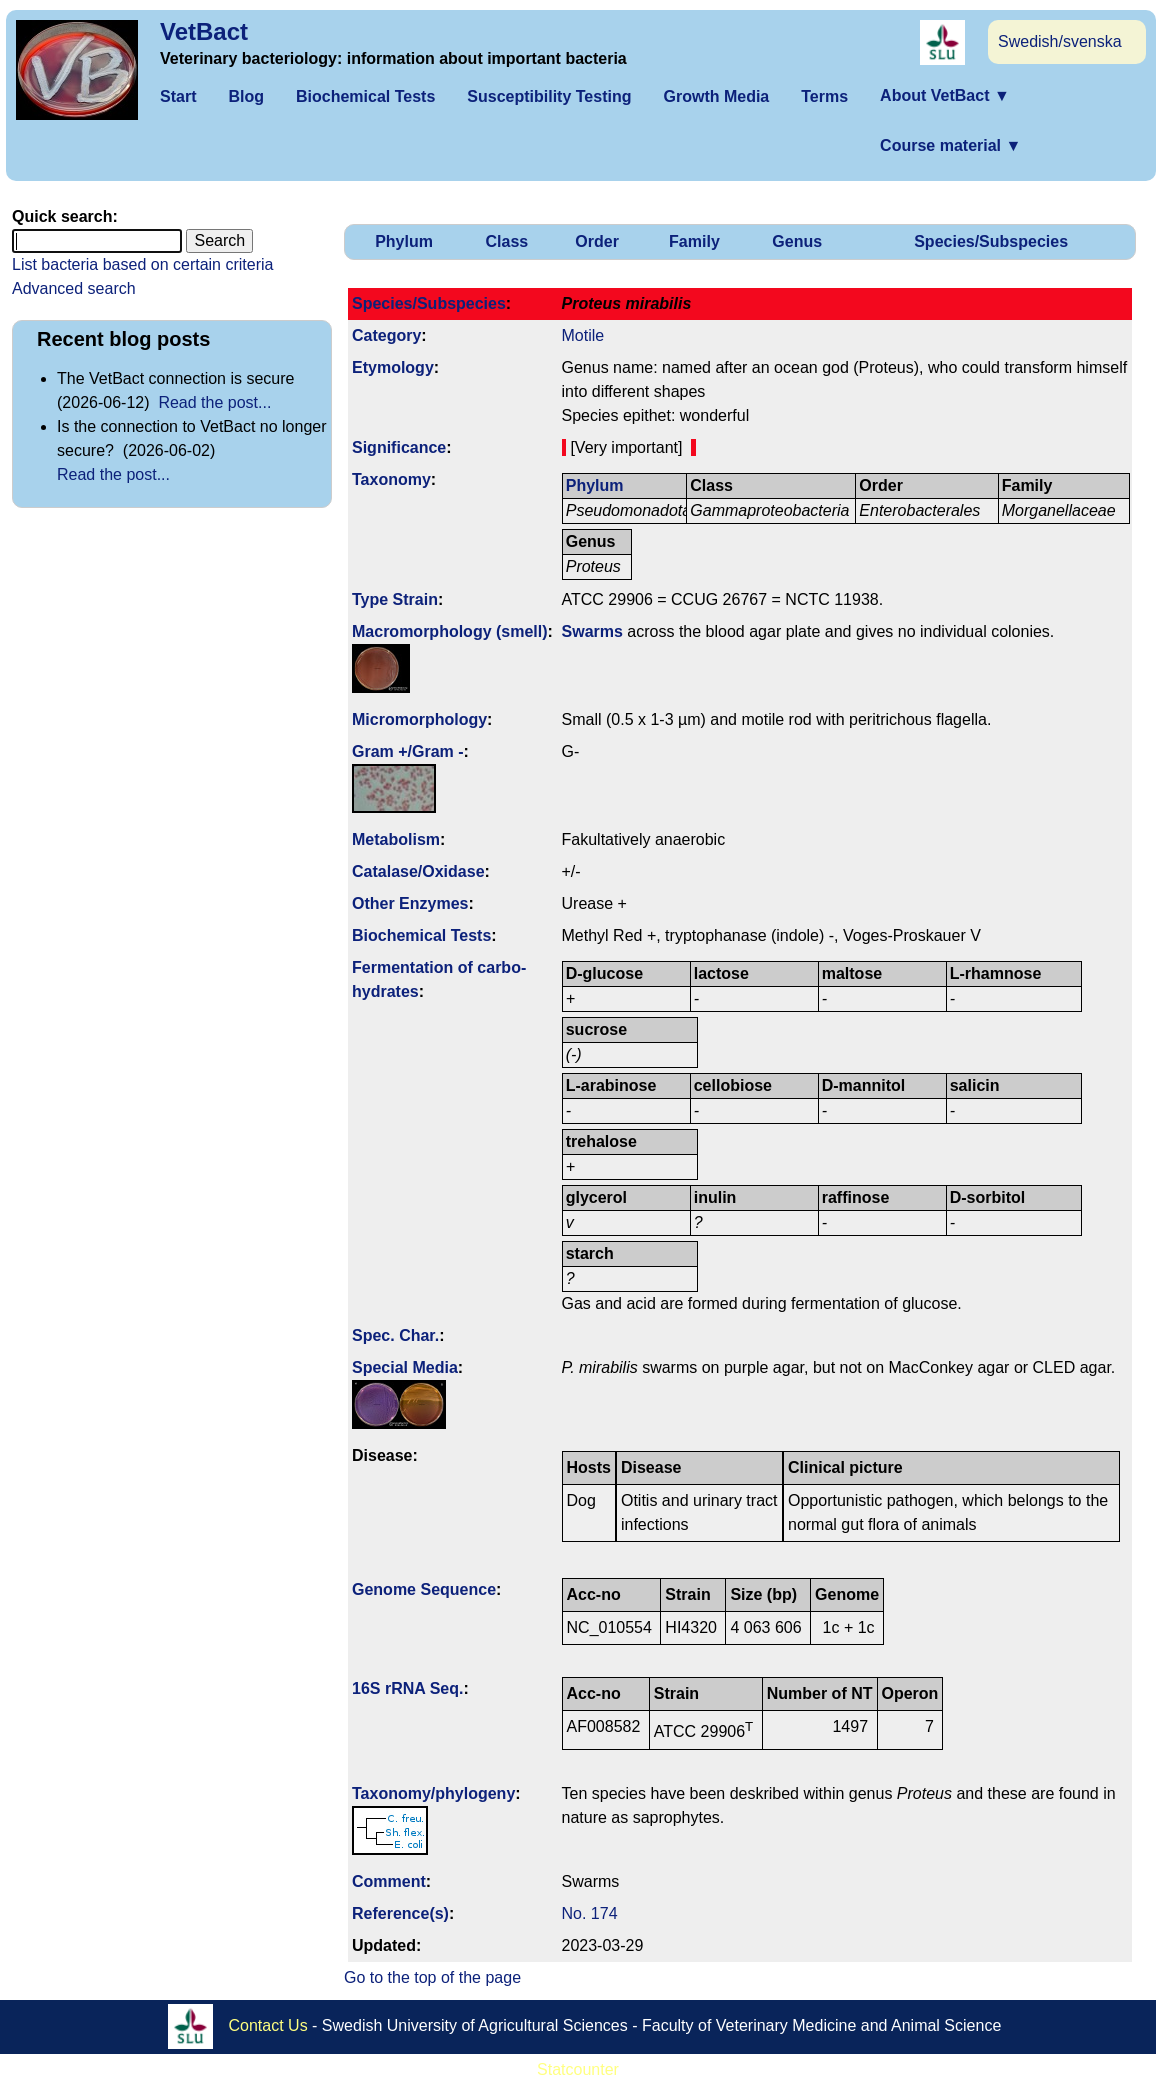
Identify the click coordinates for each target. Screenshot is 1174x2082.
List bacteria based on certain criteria (142, 264)
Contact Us (268, 2024)
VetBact (204, 31)
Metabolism (396, 839)
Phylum (404, 241)
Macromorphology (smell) (450, 631)
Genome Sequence (424, 1589)
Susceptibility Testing (549, 96)
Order (597, 241)
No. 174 (590, 1913)
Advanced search (74, 288)
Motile (583, 335)
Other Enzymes (410, 903)
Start (178, 96)
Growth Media (716, 96)
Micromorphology (419, 719)
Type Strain (395, 599)
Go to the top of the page (432, 1977)
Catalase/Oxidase (418, 871)
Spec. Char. (395, 1335)
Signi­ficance (399, 447)
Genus (797, 241)
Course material (950, 145)
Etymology (393, 367)
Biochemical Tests (365, 96)
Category (386, 335)
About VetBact (945, 95)
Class (507, 241)
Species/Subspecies (991, 241)
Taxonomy (391, 479)
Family (694, 241)
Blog (246, 96)
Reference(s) (400, 1913)
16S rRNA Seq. (407, 1688)
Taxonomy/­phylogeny (433, 1793)
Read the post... (214, 402)
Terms (824, 96)
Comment (389, 1881)
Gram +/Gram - (408, 751)
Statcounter (578, 2069)
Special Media (405, 1367)
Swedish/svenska (1060, 41)
